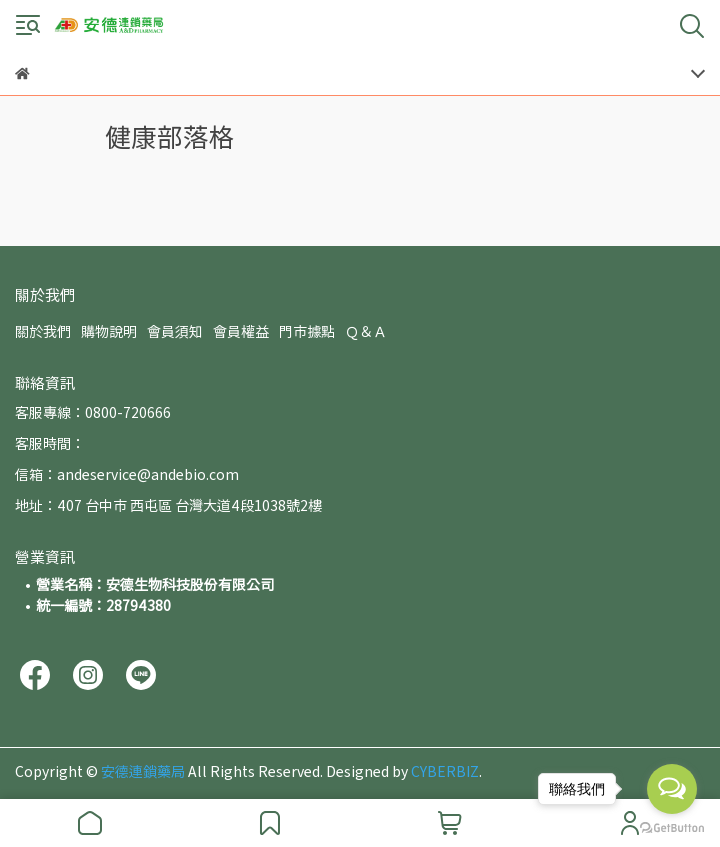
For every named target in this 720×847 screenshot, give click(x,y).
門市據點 (307, 331)
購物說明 (109, 331)
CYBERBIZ (445, 771)
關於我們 (43, 331)
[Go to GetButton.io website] (672, 827)
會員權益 (241, 331)
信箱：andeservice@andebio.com (127, 474)
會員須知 (175, 331)
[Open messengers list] (672, 789)
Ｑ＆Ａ (366, 331)
